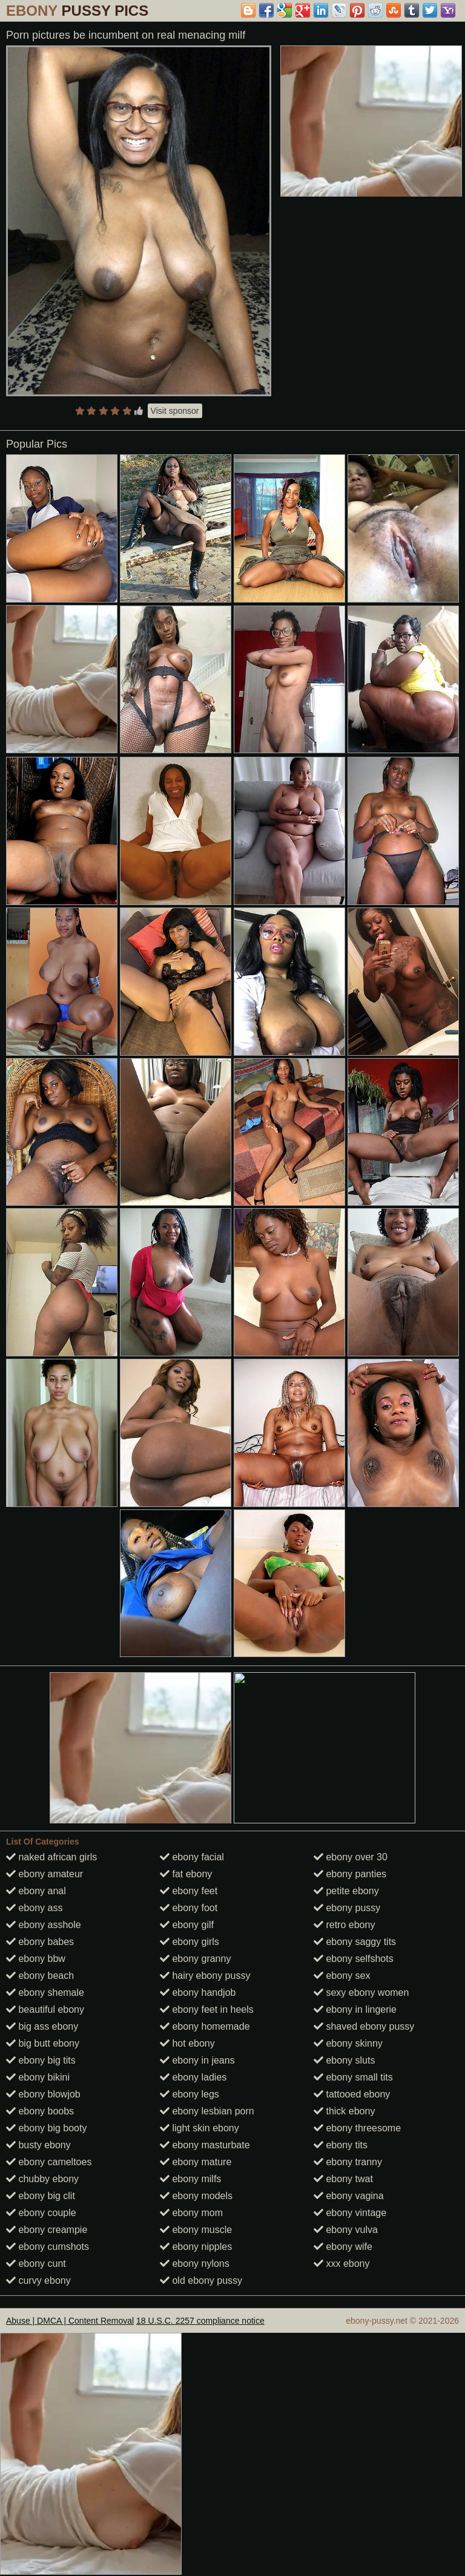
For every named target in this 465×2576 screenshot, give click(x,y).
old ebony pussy (201, 2280)
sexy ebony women (361, 1992)
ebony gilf (187, 1925)
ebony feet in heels (207, 2009)
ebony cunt (36, 2263)
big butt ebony (42, 2043)
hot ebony (187, 2043)
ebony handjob (198, 1992)
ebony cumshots (47, 2246)
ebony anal (36, 1891)
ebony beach (40, 1975)
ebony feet (188, 1891)
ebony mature (195, 2162)
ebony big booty (46, 2128)
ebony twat (343, 2179)
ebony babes (40, 1942)
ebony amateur (44, 1874)
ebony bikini (38, 2077)
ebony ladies (193, 2077)
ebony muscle (196, 2230)
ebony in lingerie (355, 2009)
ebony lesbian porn (207, 2111)
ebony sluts (344, 2060)
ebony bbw (35, 1958)
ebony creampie (46, 2230)
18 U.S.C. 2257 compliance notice (200, 2321)
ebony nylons (194, 2263)
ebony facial (192, 1857)
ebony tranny (348, 2162)
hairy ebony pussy (205, 1975)
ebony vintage (350, 2213)
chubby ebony (42, 2179)
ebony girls (189, 1942)
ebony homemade (205, 2026)
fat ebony (186, 1874)
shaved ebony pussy (364, 2026)
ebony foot (188, 1908)
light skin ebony (199, 2128)
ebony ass (34, 1908)
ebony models (196, 2196)
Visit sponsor (175, 411)
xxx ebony (341, 2263)
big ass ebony (42, 2026)
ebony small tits (353, 2077)
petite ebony (346, 1891)
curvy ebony (38, 2280)
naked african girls (51, 1857)
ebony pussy (347, 1908)
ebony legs (189, 2094)
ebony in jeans (197, 2060)
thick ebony (344, 2111)
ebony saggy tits (355, 1942)
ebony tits (341, 2145)
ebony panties (350, 1874)
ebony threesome (357, 2128)
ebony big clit (40, 2196)
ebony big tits (41, 2060)
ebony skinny (348, 2043)
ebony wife (343, 2246)
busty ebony (38, 2145)
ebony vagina (349, 2196)
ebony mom (191, 2213)
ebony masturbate (205, 2145)
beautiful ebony (45, 2009)
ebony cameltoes (48, 2162)
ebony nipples (196, 2246)
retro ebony (344, 1925)
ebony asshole (43, 1925)
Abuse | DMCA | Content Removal (70, 2321)
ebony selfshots (354, 1958)
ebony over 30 (351, 1857)
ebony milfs (190, 2179)
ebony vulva (346, 2230)
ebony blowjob (43, 2094)
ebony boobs (40, 2111)
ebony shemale (45, 1992)
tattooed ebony (352, 2094)
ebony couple (41, 2213)
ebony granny (195, 1958)
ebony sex (342, 1975)
